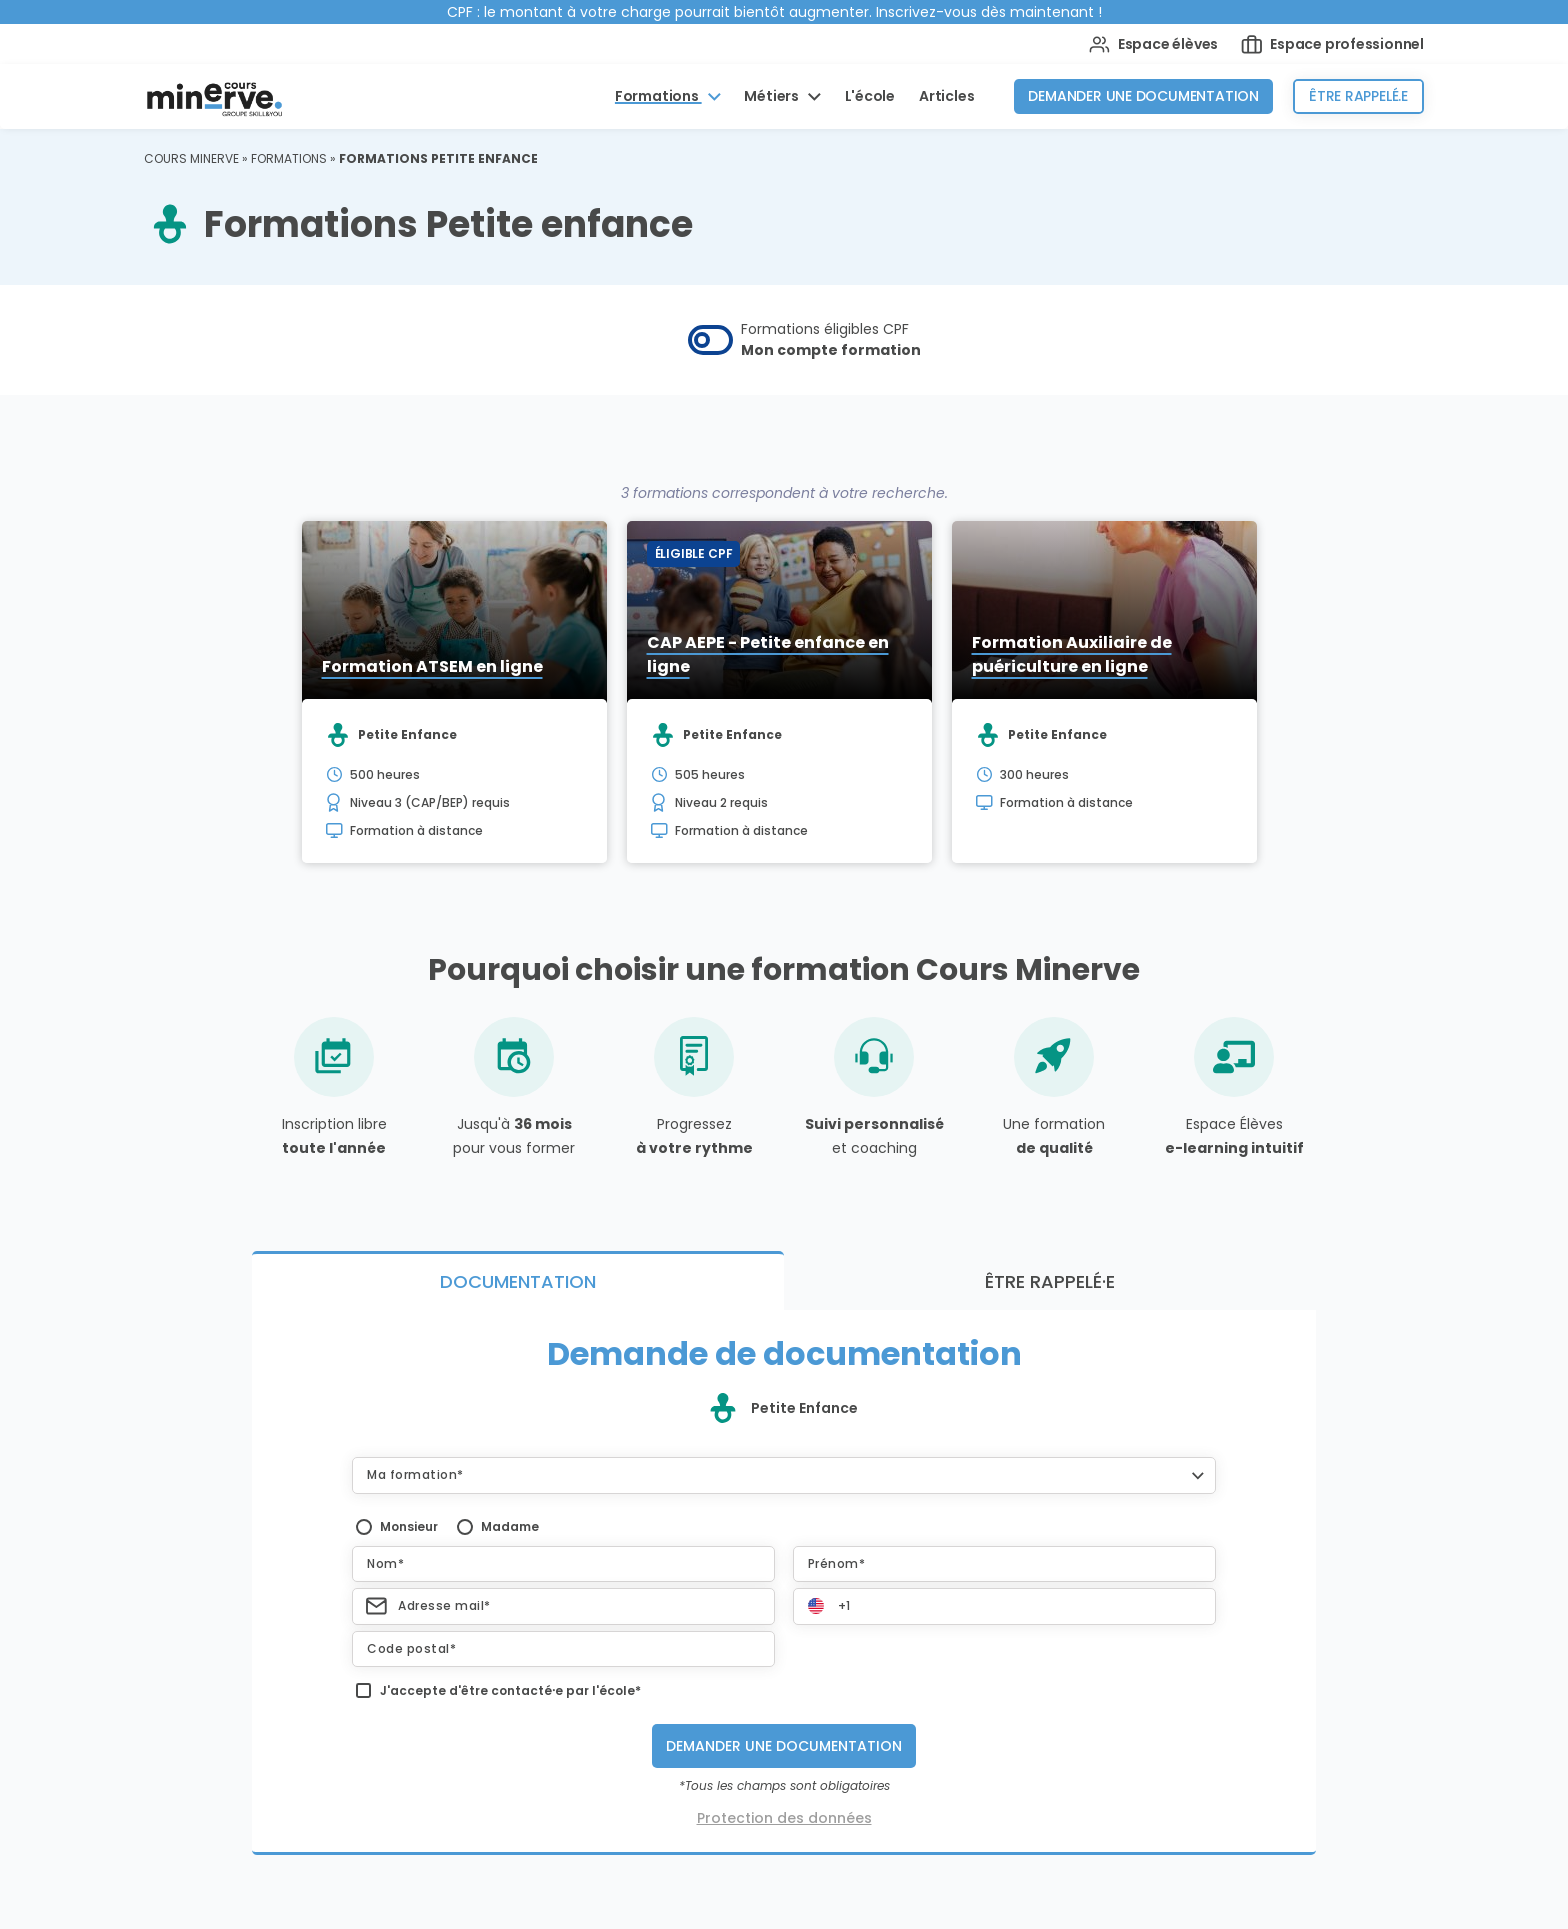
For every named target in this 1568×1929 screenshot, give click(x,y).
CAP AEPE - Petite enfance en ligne (768, 654)
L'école (870, 96)
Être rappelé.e (1358, 96)
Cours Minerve (191, 158)
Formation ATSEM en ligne (432, 666)
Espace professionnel (1332, 44)
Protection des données (784, 1818)
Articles (946, 96)
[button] (784, 1475)
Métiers (772, 96)
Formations (658, 96)
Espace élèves (1153, 44)
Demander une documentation (1143, 96)
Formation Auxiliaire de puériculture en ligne (1072, 654)
